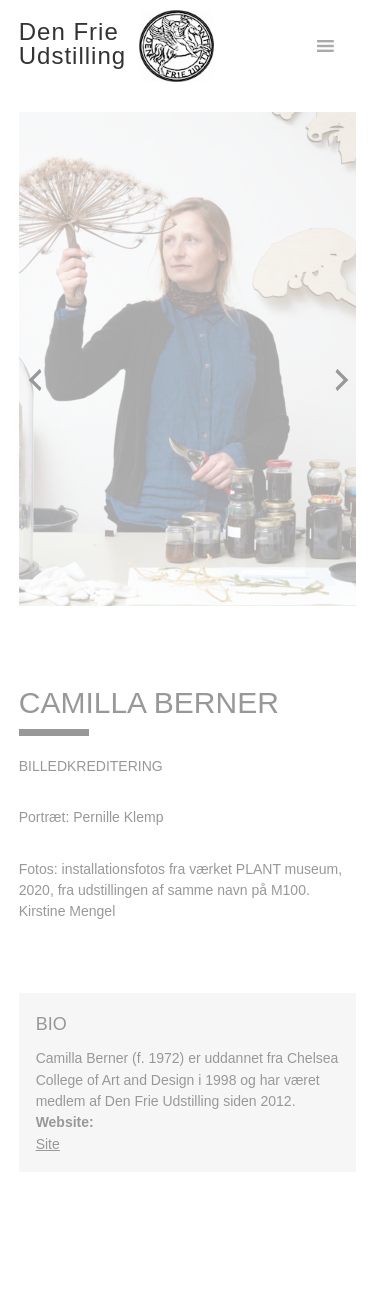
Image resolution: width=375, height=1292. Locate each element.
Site (48, 1144)
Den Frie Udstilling (72, 43)
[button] (34, 379)
